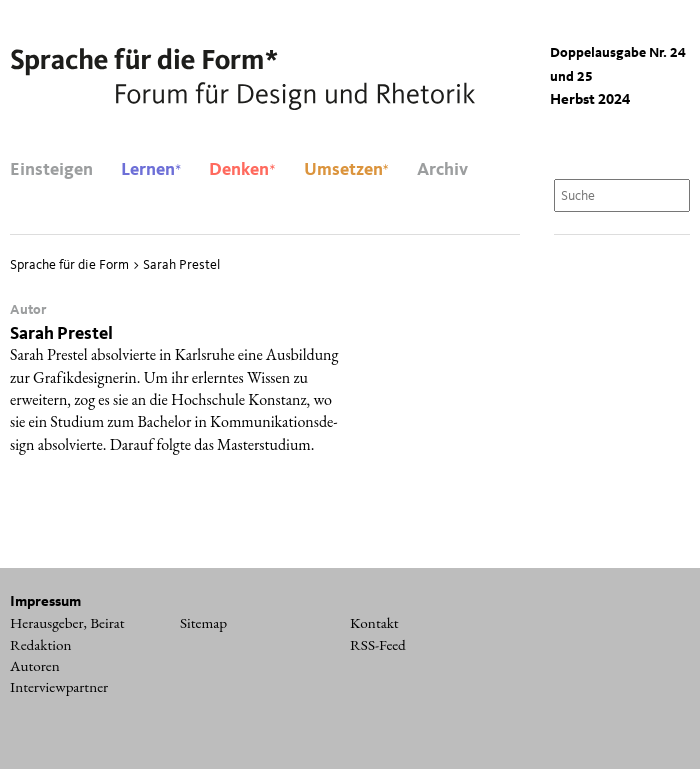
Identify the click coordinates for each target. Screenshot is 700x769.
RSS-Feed (378, 645)
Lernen (151, 170)
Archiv (442, 170)
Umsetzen (346, 170)
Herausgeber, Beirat (67, 623)
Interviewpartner (59, 687)
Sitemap (203, 623)
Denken (242, 170)
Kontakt (374, 623)
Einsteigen (51, 170)
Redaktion (41, 645)
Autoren (35, 666)
